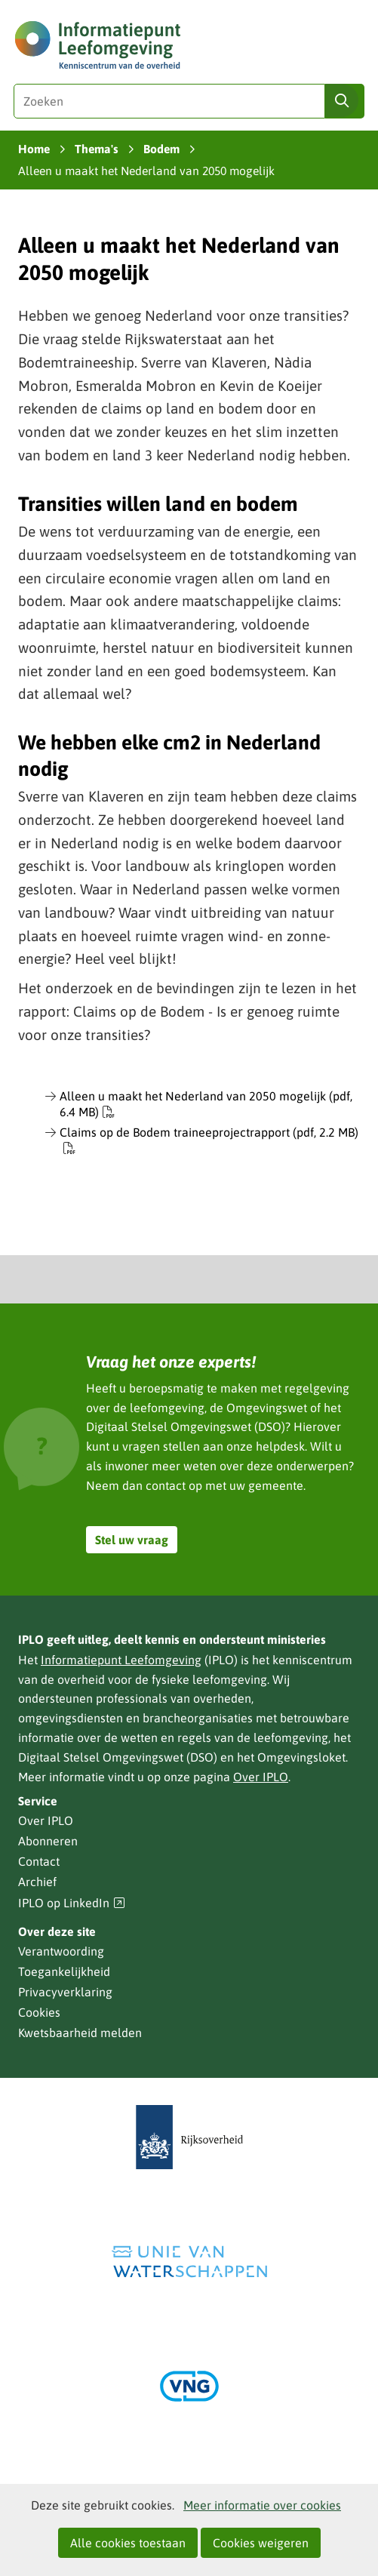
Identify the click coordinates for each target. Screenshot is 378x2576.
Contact (39, 1861)
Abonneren (48, 1841)
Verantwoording (61, 1951)
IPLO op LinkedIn (71, 1903)
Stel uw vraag (131, 1540)
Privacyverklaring (65, 1992)
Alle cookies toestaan (128, 2543)
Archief (37, 1881)
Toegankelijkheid (64, 1971)
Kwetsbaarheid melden (80, 2032)
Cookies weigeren (261, 2543)
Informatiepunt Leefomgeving (121, 1660)
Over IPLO (260, 1777)
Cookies (39, 2012)
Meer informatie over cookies (262, 2505)
